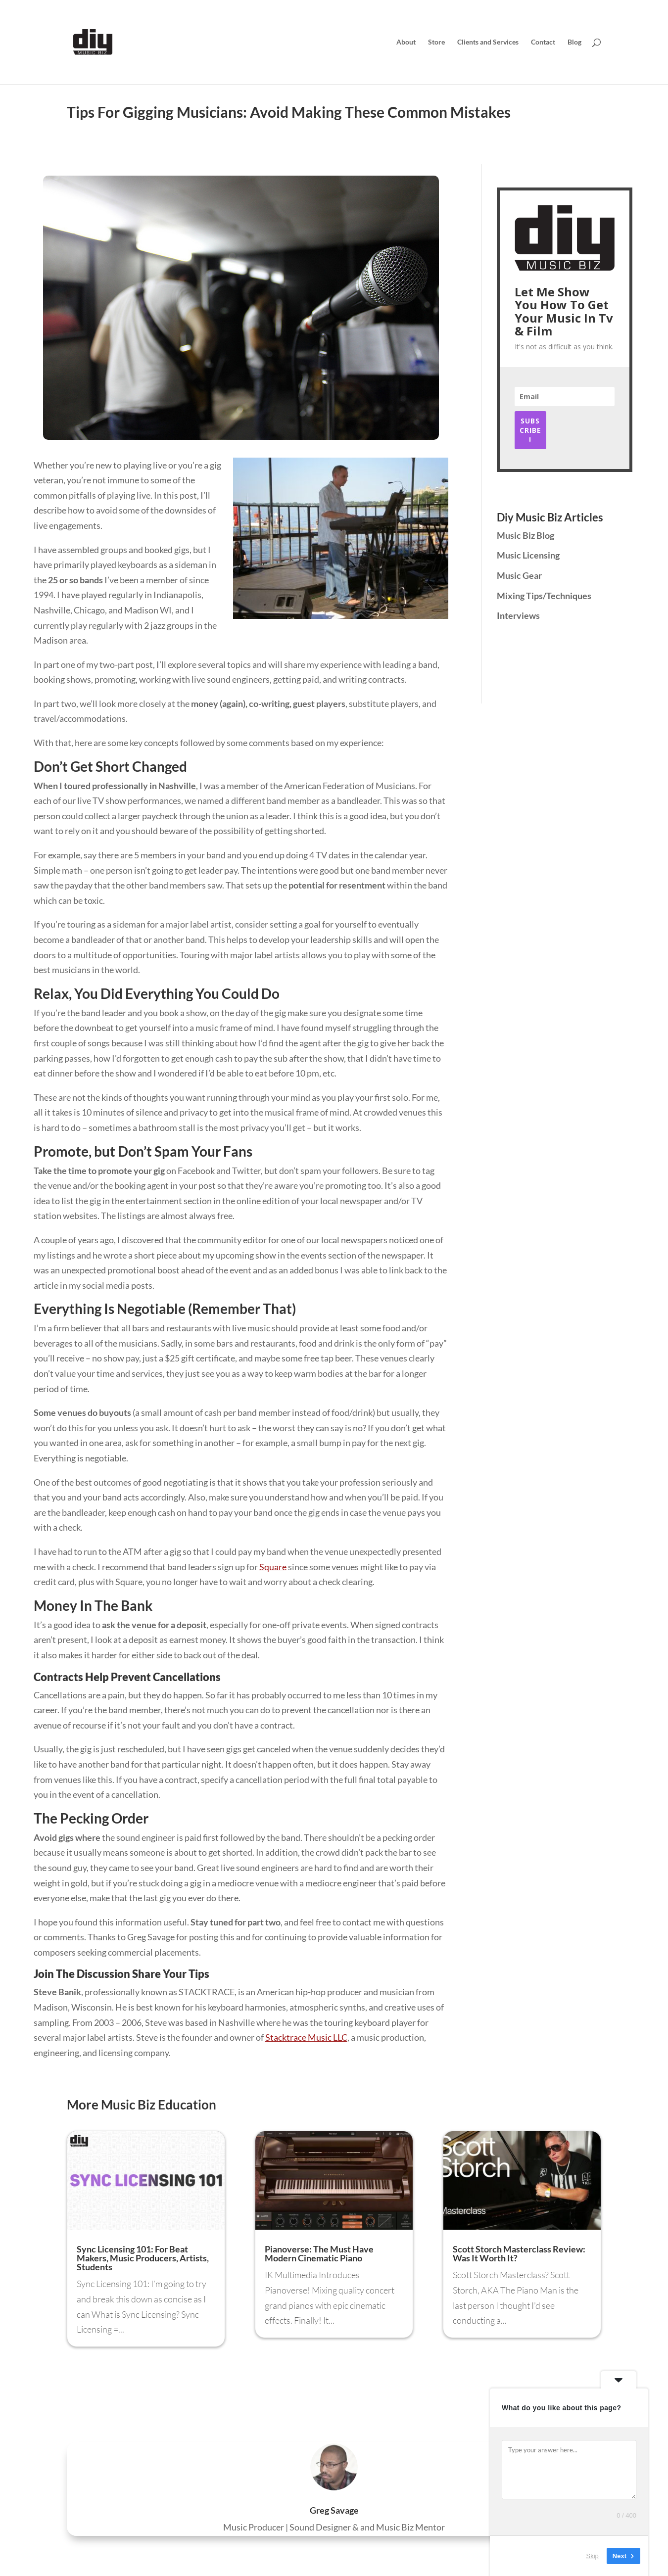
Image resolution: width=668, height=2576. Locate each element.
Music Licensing (528, 555)
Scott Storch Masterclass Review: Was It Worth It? (519, 2253)
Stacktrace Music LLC (306, 2037)
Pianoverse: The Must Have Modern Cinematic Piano (319, 2253)
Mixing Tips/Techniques (544, 595)
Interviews (518, 615)
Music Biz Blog (525, 535)
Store (436, 42)
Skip (592, 2556)
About (406, 42)
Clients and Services (488, 42)
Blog (574, 42)
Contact (543, 42)
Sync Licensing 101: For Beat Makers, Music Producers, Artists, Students (143, 2258)
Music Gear (519, 575)
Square (272, 1566)
